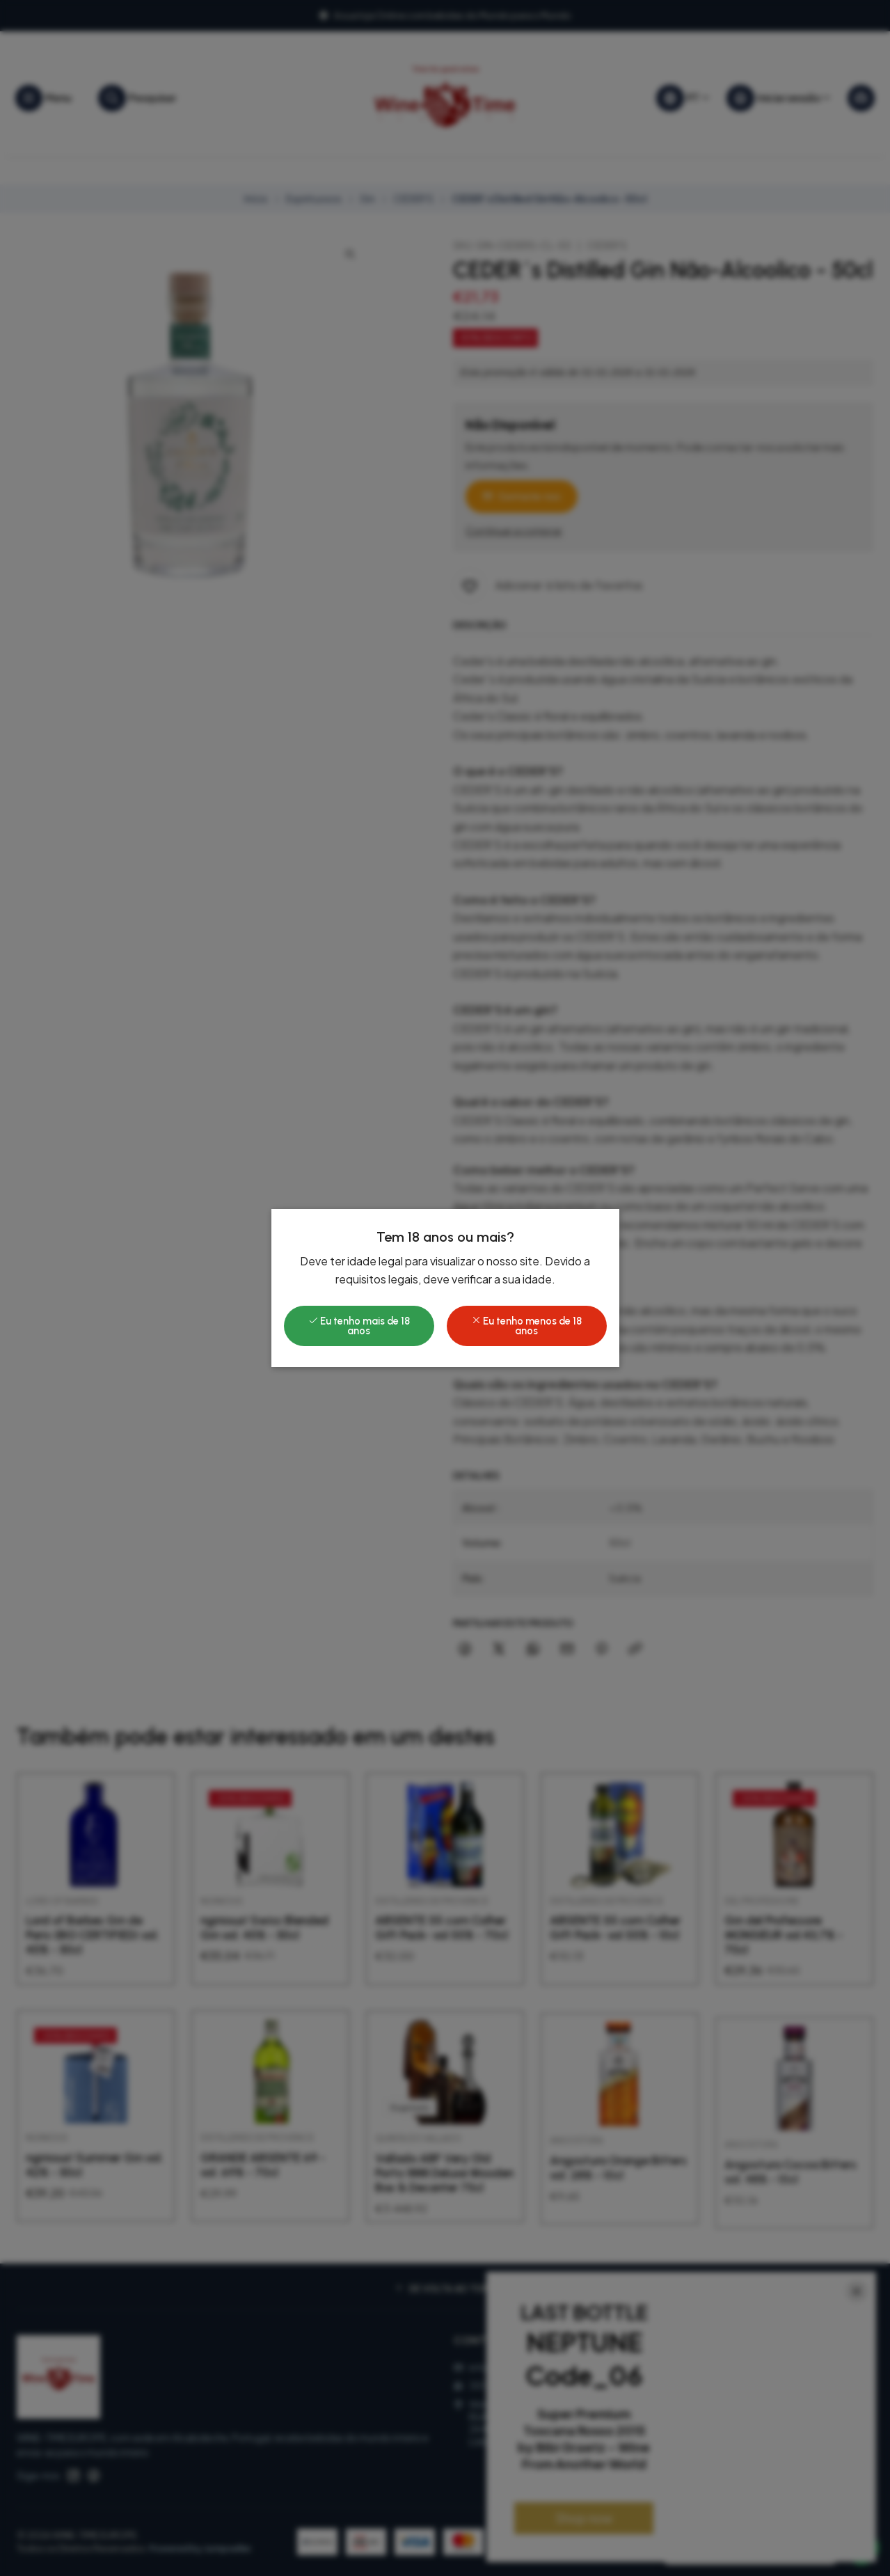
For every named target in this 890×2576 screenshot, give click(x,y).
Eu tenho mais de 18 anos (359, 1326)
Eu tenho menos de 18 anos (526, 1326)
